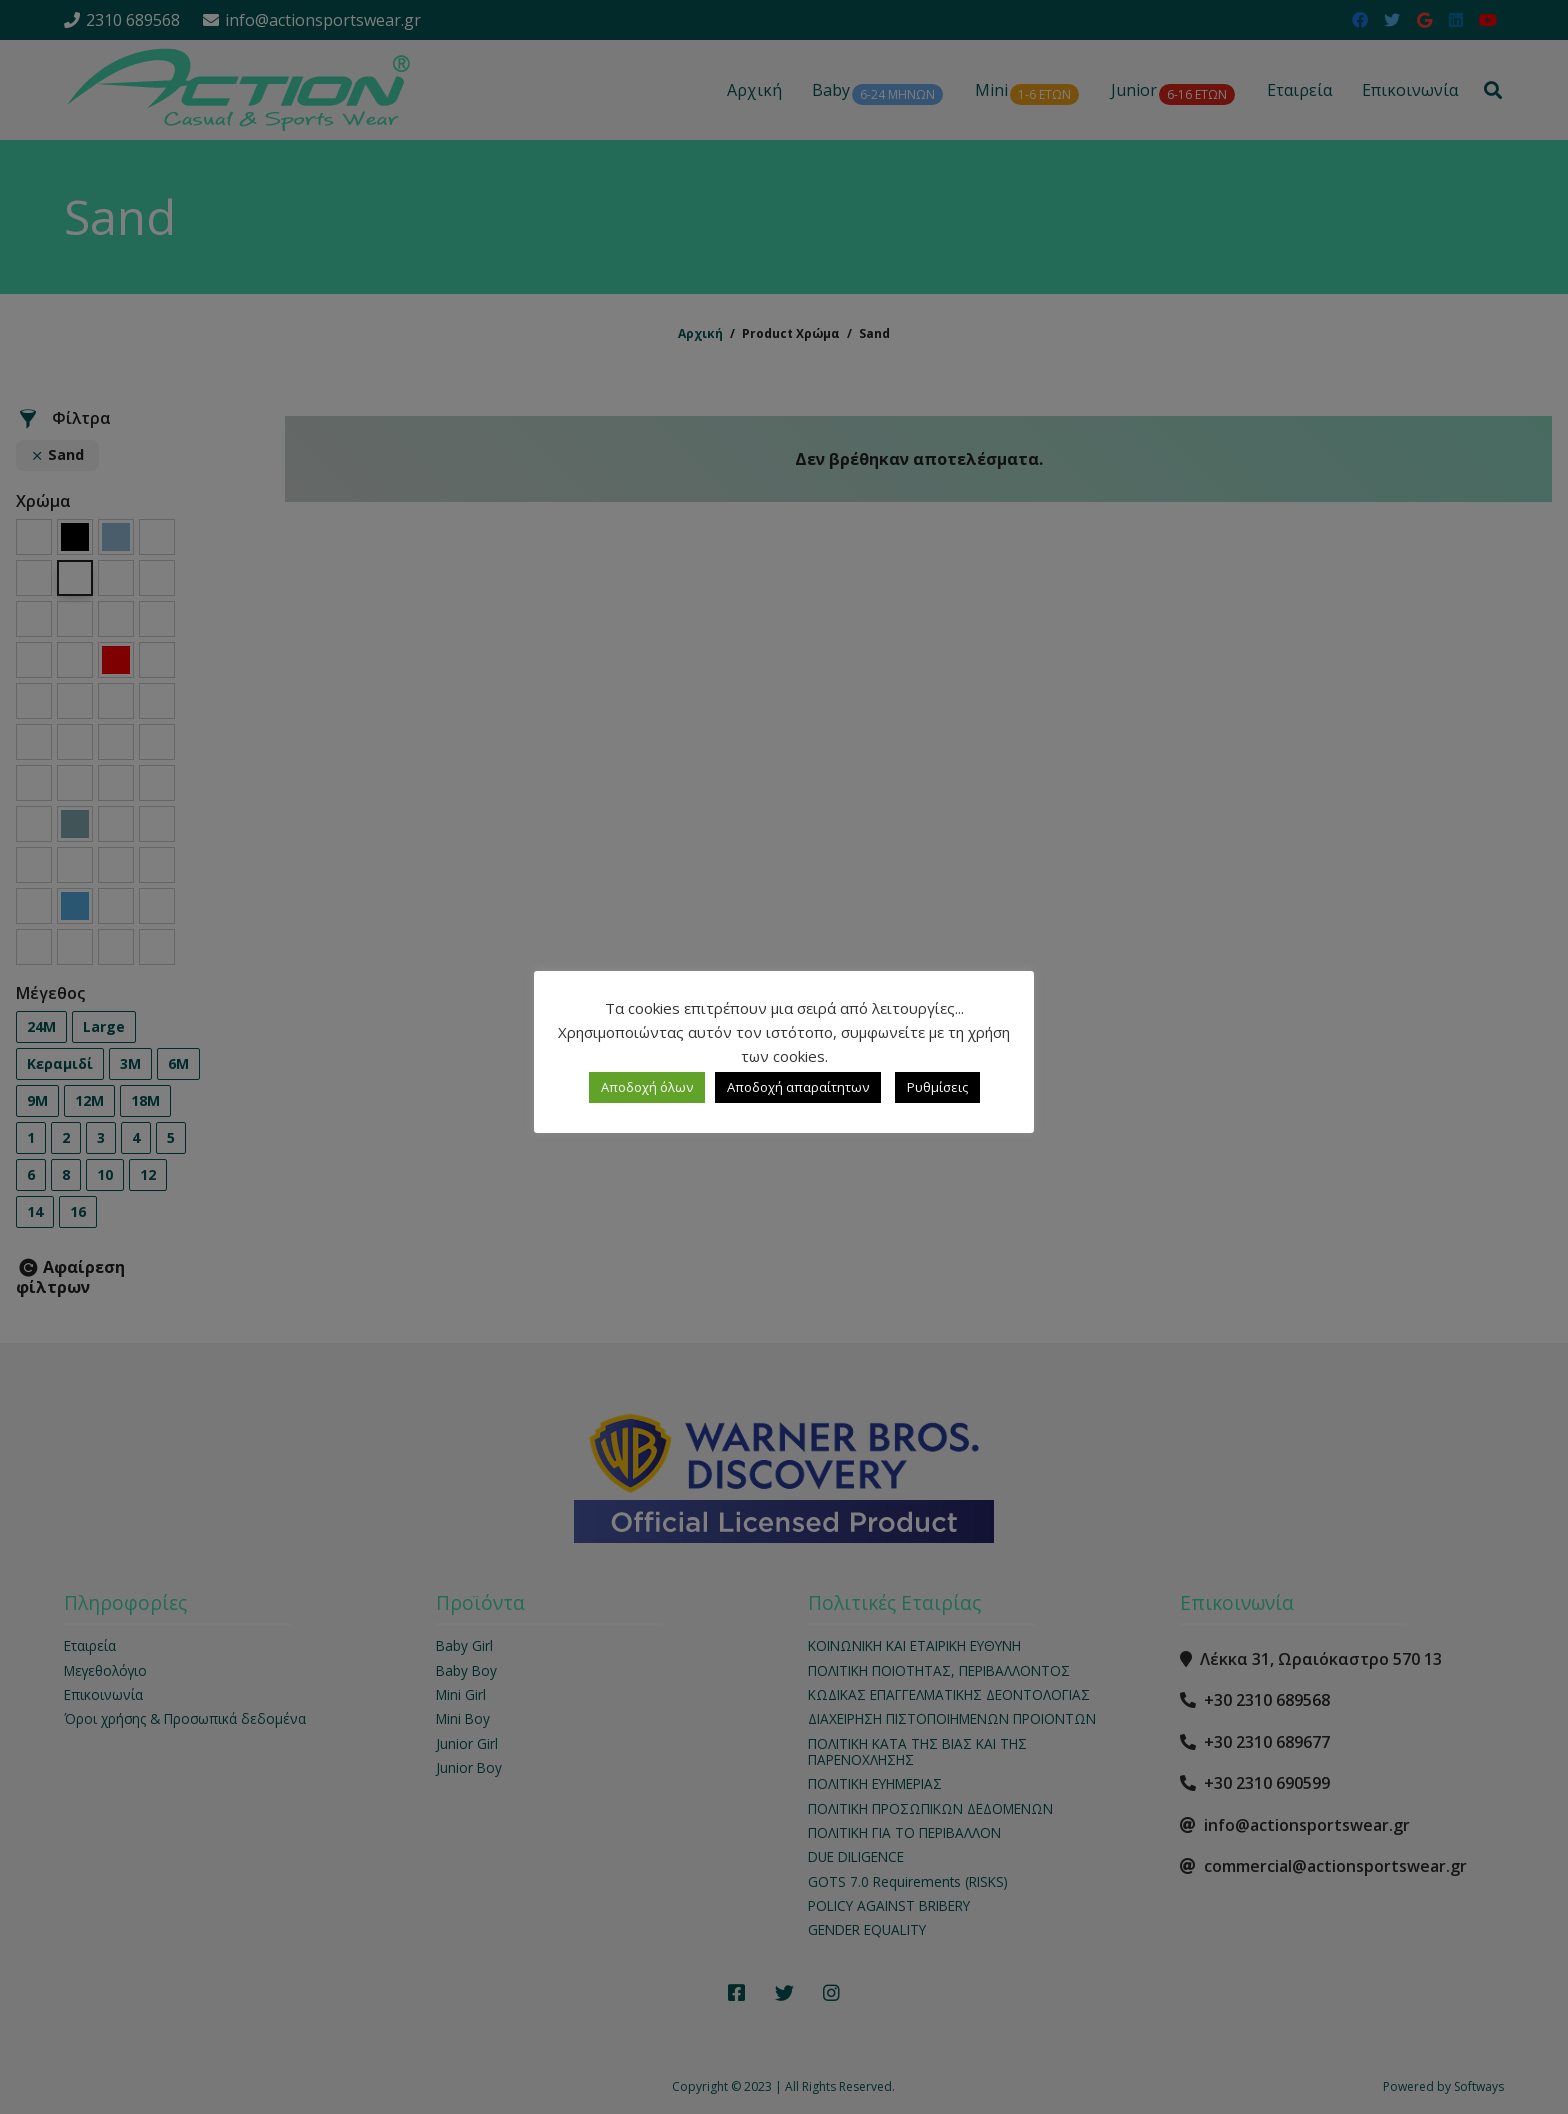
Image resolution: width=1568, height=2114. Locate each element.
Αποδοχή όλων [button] (647, 1087)
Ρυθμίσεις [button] (937, 1087)
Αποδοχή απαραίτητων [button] (798, 1087)
